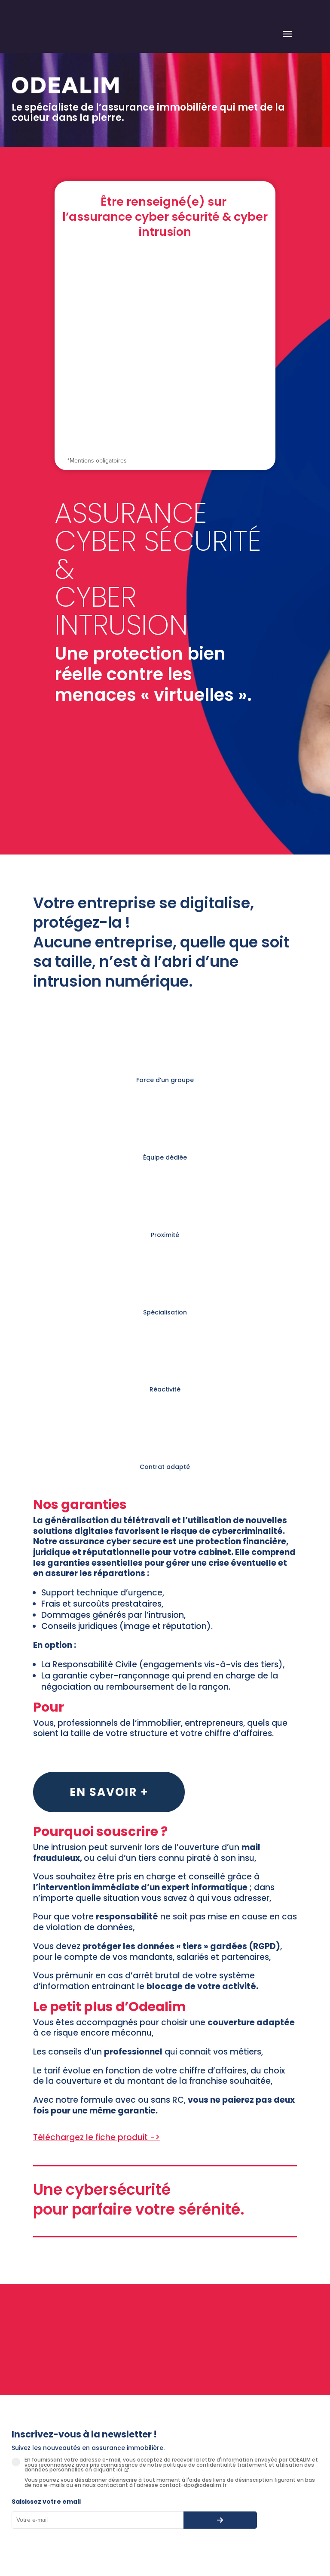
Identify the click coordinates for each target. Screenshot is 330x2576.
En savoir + (109, 1792)
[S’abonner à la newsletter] (220, 2520)
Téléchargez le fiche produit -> (96, 2137)
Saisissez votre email (46, 2501)
